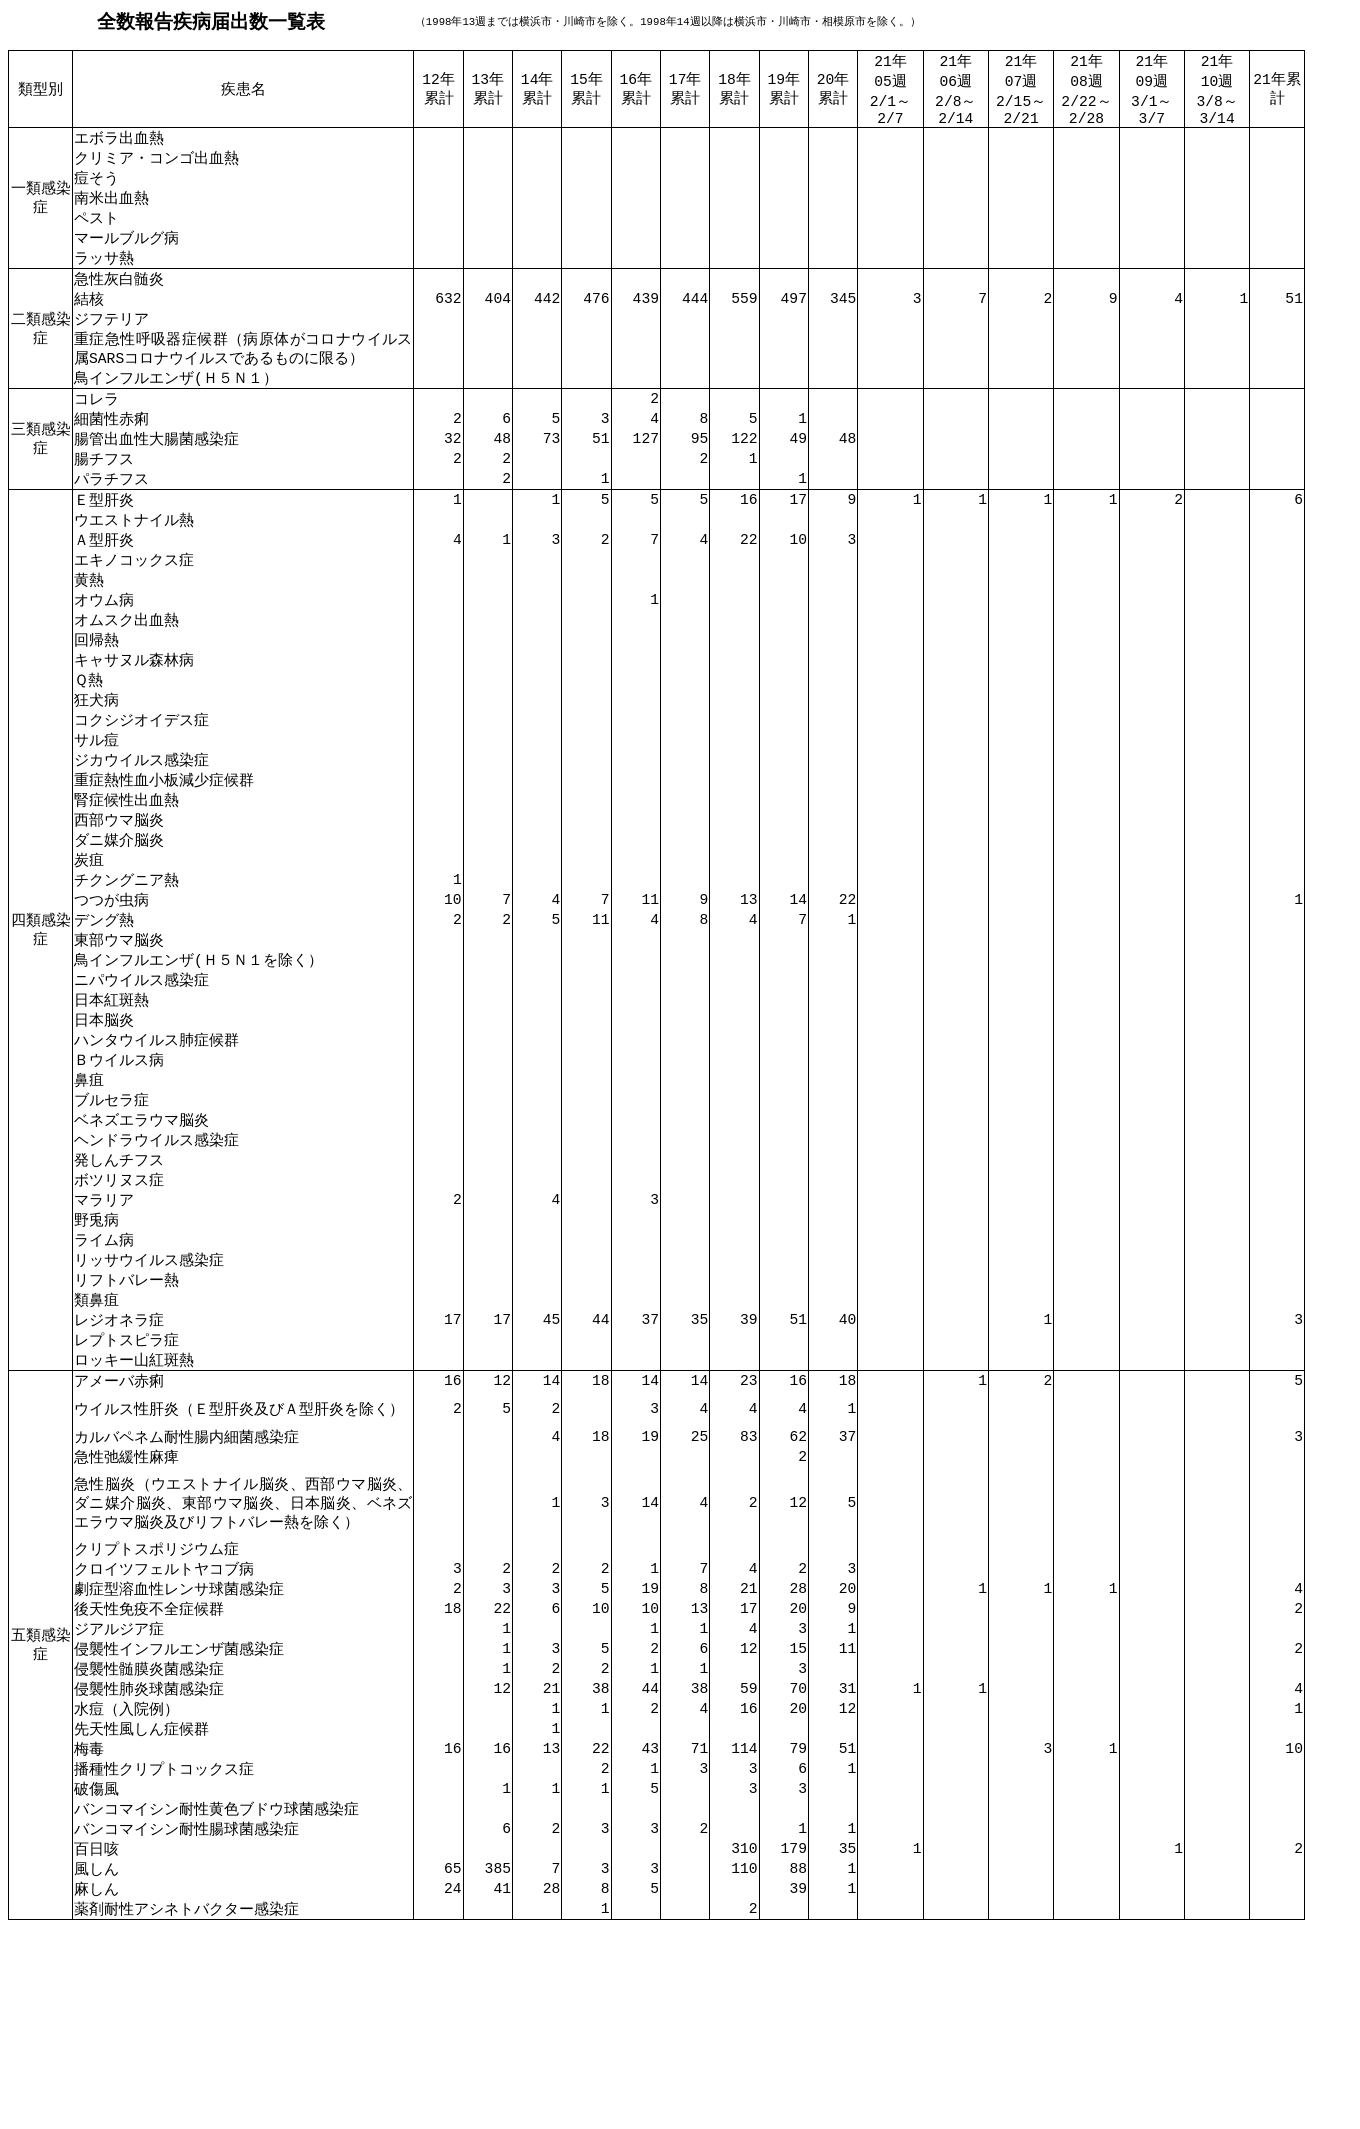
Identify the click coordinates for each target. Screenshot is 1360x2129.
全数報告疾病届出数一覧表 (211, 21)
